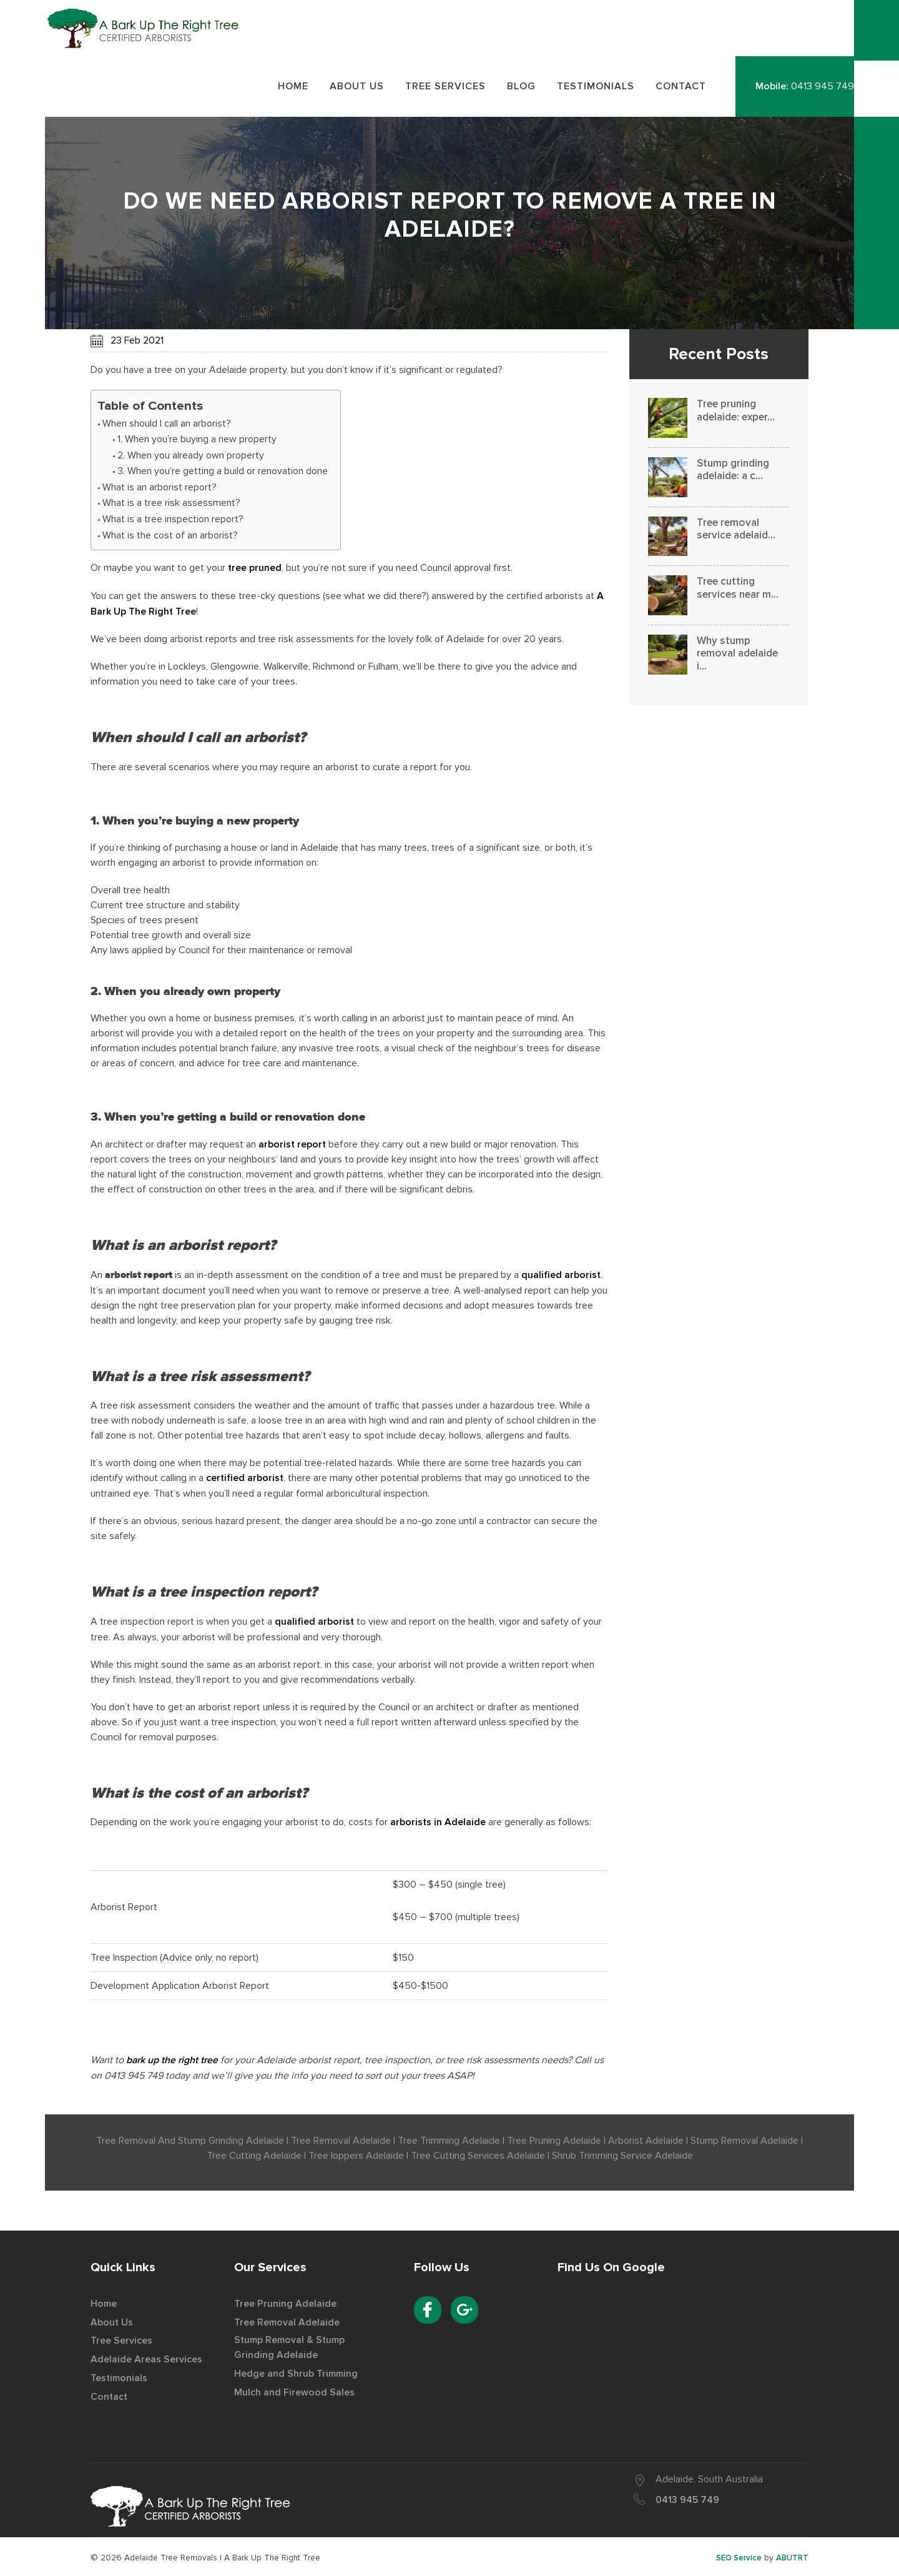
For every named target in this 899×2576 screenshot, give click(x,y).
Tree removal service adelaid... (736, 531)
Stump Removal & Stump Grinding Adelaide (292, 2346)
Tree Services (121, 2338)
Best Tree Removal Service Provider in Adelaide (151, 29)
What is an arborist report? (159, 489)
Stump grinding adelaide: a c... (733, 472)
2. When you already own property (190, 458)
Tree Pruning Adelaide (285, 2302)
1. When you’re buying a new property (197, 442)
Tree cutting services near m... (738, 590)
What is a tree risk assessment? (171, 506)
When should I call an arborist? (166, 426)
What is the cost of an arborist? (170, 538)
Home (104, 2302)
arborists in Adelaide (438, 1822)
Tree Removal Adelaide (287, 2320)
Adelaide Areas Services (146, 2357)
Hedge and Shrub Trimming (297, 2371)
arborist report (292, 1145)
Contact (110, 2393)
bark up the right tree (173, 2059)
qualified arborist (561, 1276)
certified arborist (245, 1478)
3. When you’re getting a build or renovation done (222, 474)
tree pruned (255, 571)
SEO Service (738, 2556)
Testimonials (120, 2375)
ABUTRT (792, 2556)
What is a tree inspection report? (172, 521)
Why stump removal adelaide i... (737, 656)
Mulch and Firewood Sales (294, 2390)
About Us (112, 2320)
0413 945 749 (822, 89)
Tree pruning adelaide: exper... (736, 413)
